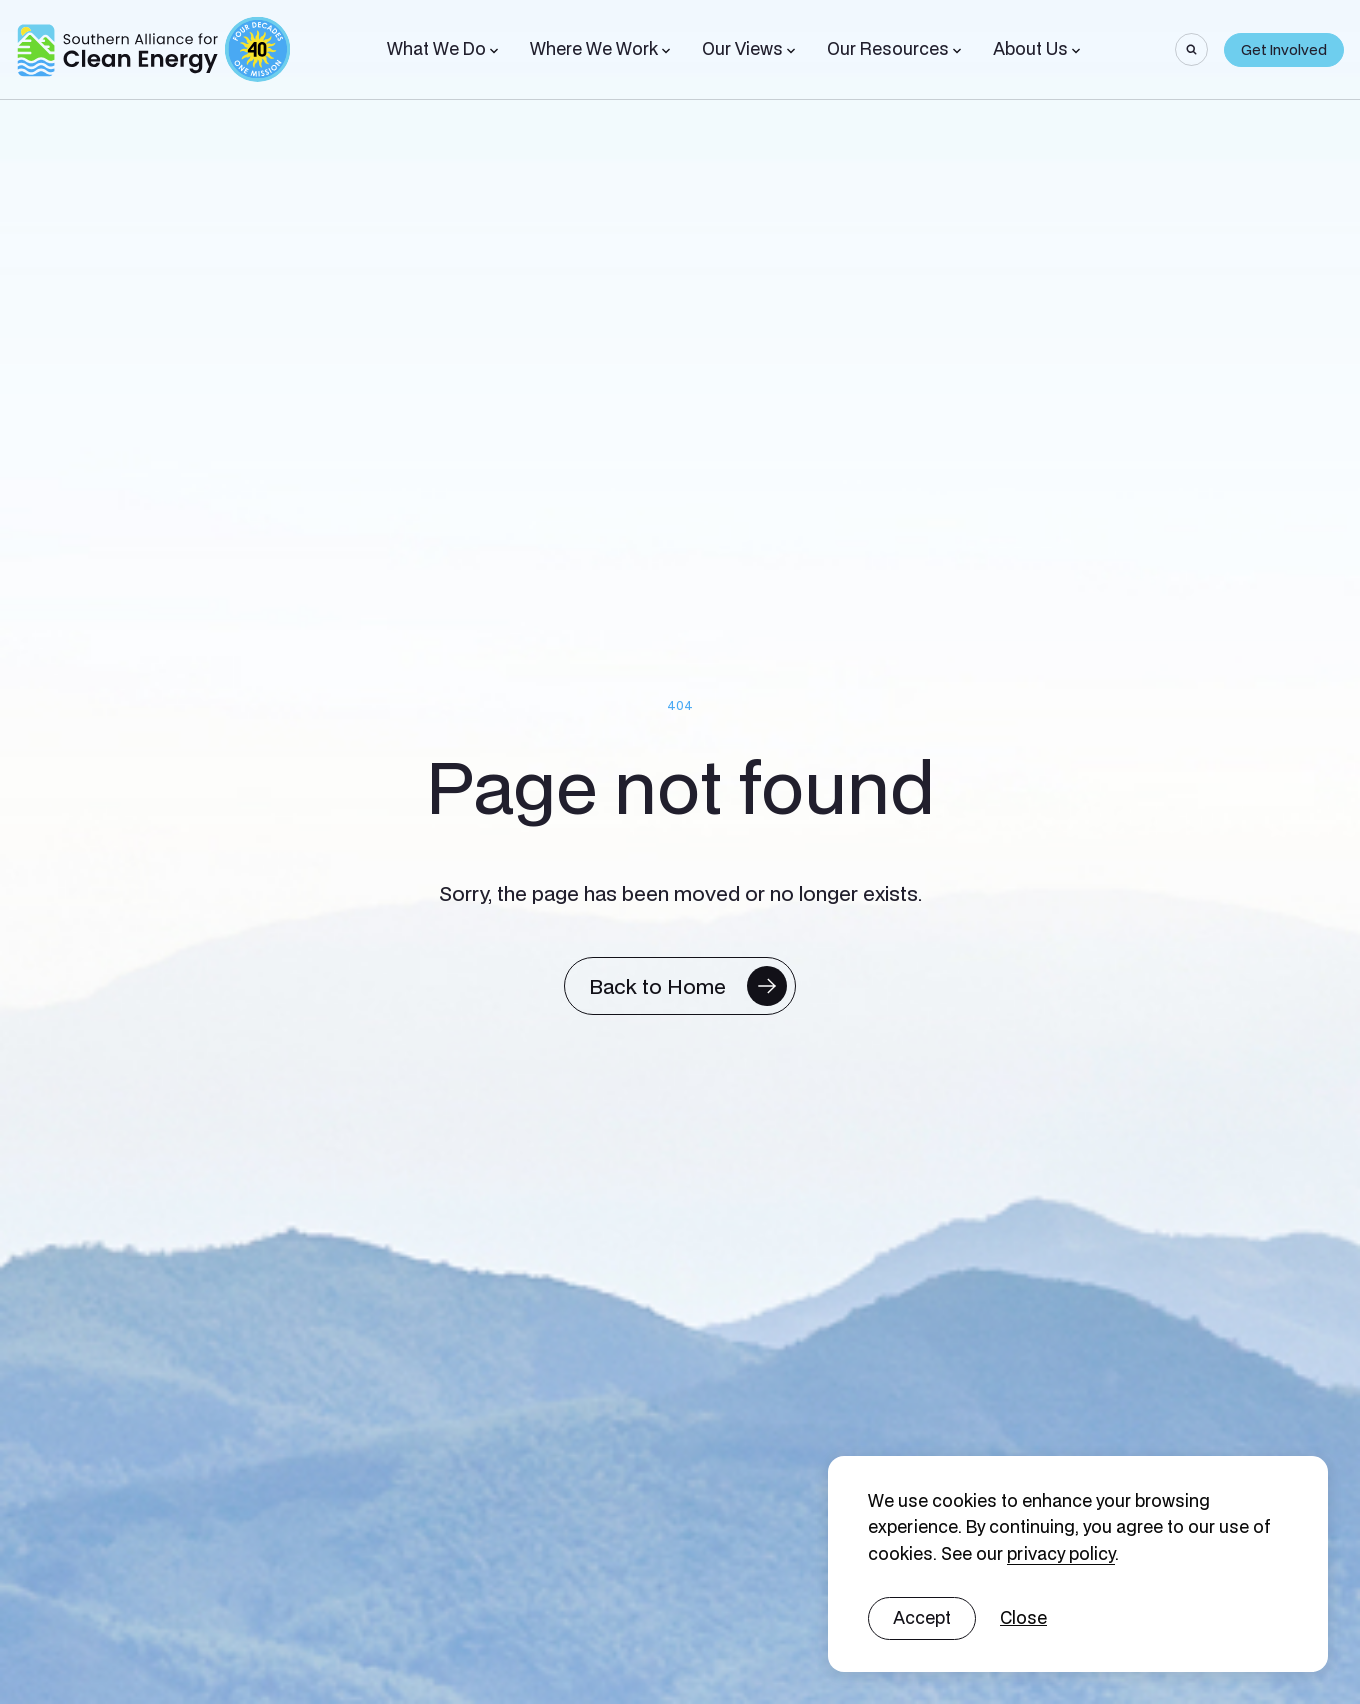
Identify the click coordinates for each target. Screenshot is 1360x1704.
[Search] (1191, 49)
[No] (1023, 1618)
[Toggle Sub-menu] (494, 51)
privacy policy (1061, 1553)
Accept (922, 1617)
